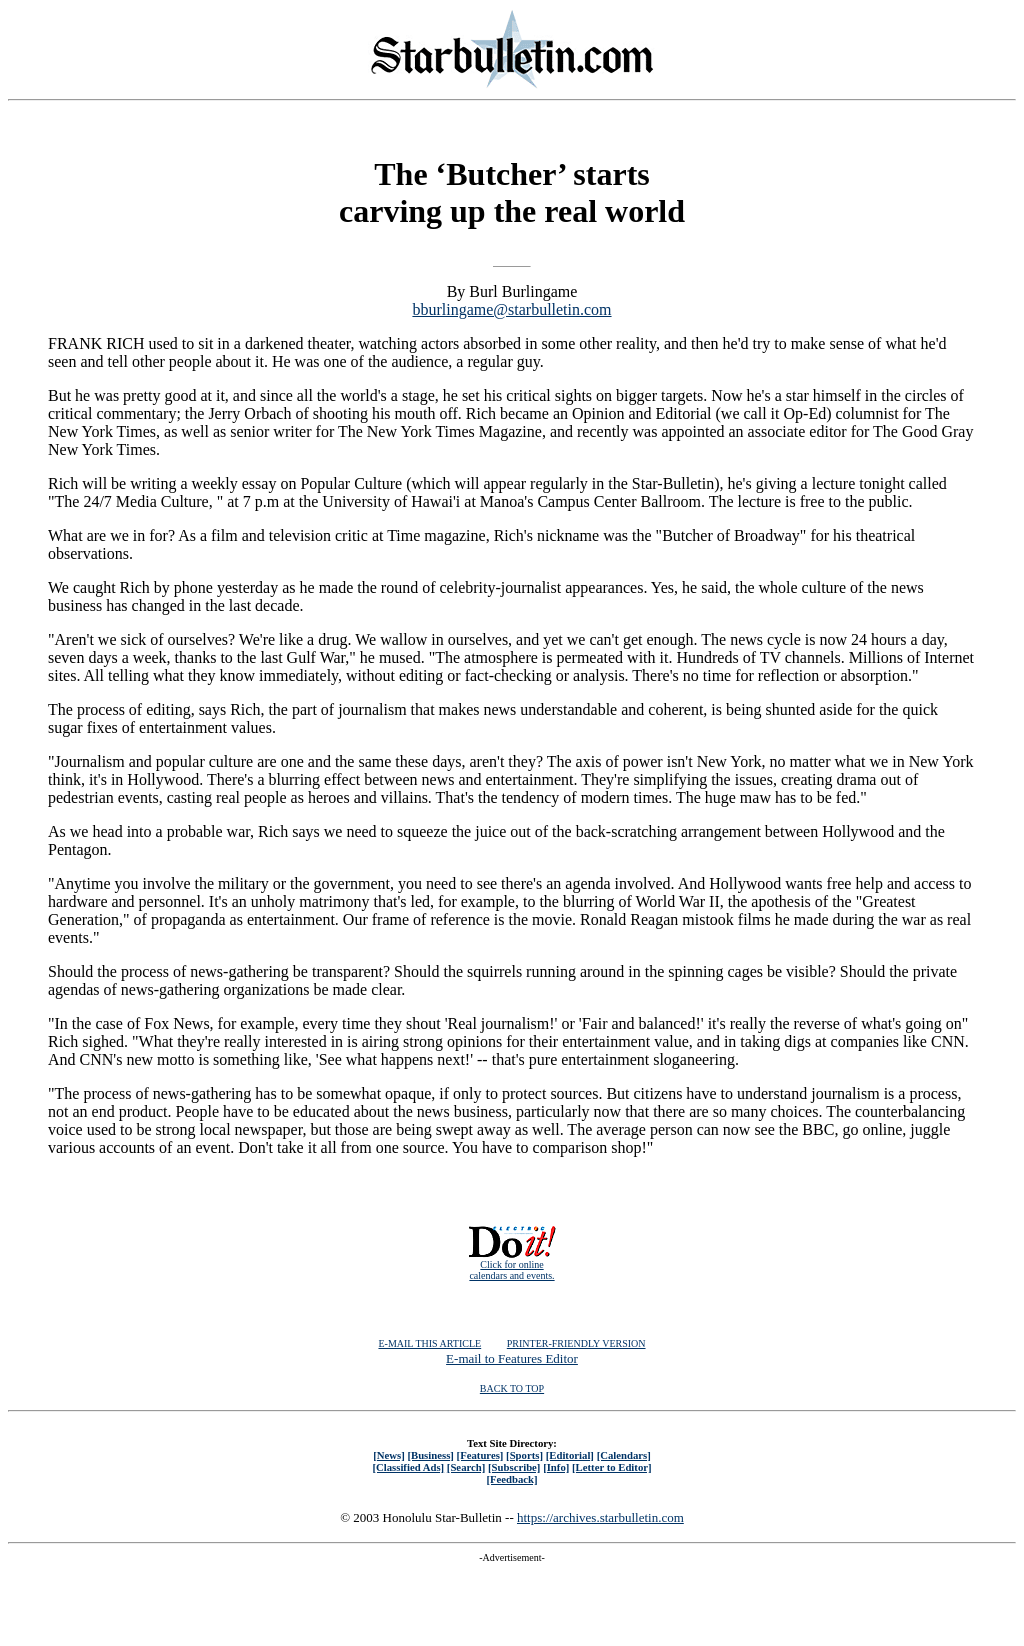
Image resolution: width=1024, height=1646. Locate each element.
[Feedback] (511, 1479)
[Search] (466, 1467)
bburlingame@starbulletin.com (511, 309)
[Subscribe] (514, 1467)
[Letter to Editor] (612, 1467)
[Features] (480, 1455)
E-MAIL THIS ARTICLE (429, 1343)
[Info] (556, 1467)
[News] (389, 1455)
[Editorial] (570, 1455)
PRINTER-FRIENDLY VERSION (576, 1343)
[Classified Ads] (408, 1467)
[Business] (430, 1455)
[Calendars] (624, 1455)
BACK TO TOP (512, 1388)
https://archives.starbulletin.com (600, 1517)
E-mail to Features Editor (512, 1358)
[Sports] (524, 1455)
